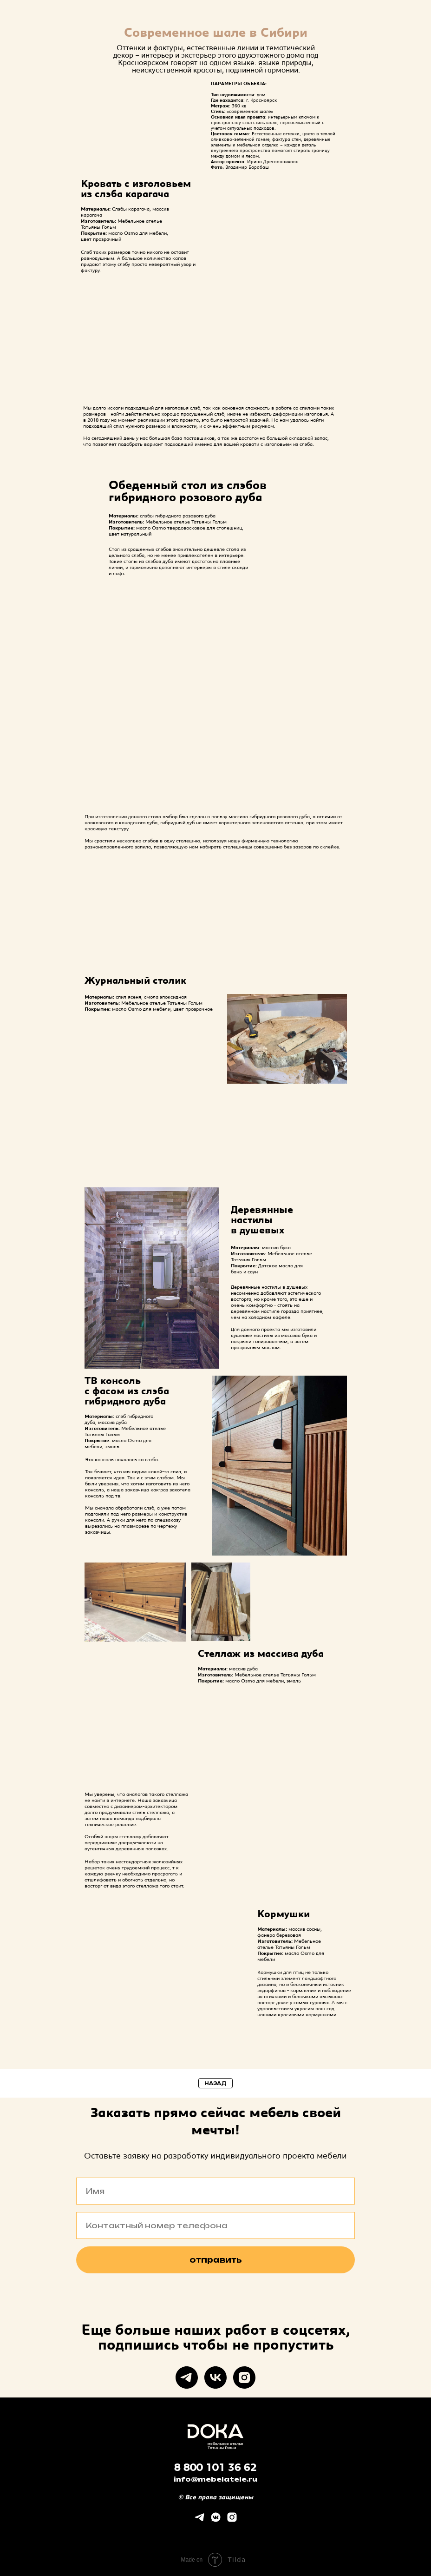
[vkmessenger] (216, 2520)
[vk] (215, 2377)
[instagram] (244, 2377)
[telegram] (187, 2377)
